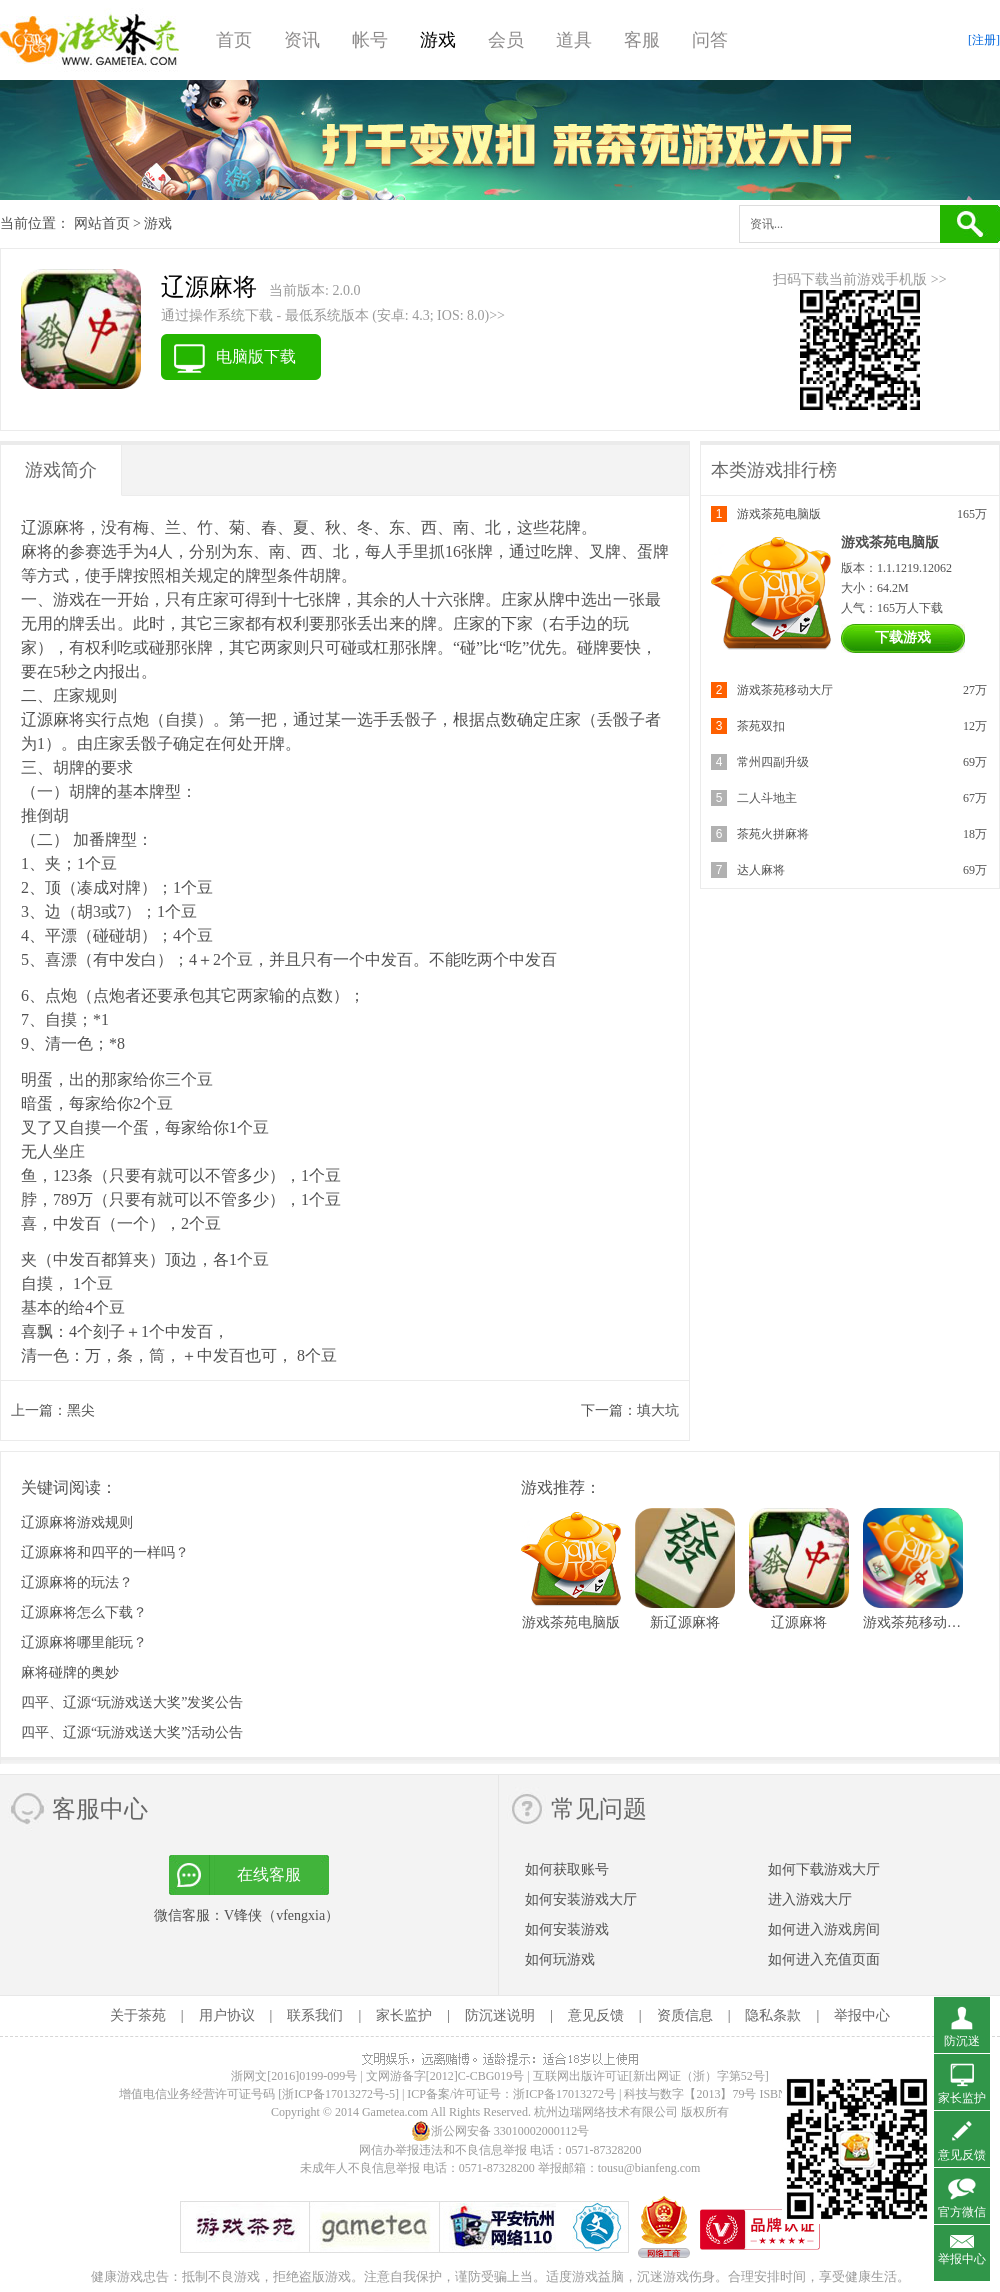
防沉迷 (962, 2041)
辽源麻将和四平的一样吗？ (105, 1552)
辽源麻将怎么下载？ (84, 1612)
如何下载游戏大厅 (824, 1869)
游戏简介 (61, 470)
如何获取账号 (567, 1869)
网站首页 (102, 223)
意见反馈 (596, 2015)
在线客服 (269, 1874)
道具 (574, 40)
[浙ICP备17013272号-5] (338, 2094)
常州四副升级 (773, 762)
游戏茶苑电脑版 (779, 514)
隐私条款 (773, 2015)
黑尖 (81, 1410)
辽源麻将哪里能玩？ (84, 1642)
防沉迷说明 (500, 2015)
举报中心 (862, 2015)
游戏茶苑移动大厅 (785, 690)
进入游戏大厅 (810, 1899)
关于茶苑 (138, 2015)
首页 (234, 40)
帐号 (370, 40)
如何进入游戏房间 (824, 1929)
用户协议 (227, 2015)
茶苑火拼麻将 (773, 834)
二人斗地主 (767, 798)
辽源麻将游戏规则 (77, 1522)
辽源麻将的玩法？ (77, 1582)
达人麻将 (761, 870)
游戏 (438, 40)
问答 (710, 40)
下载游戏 (903, 637)
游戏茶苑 (90, 40)
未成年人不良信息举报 (361, 2168)
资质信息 (685, 2015)
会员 (506, 40)
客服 (642, 40)
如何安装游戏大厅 (581, 1899)
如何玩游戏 (560, 1959)
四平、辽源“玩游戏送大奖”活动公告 (132, 1732)
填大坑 (658, 1410)
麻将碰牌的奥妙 (70, 1672)
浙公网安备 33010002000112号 (500, 2131)
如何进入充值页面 (824, 1959)
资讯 (302, 40)
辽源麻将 (799, 1622)
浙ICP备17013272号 (564, 2094)
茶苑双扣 (761, 726)
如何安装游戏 (567, 1929)
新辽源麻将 (685, 1622)
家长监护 (404, 2015)
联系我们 (315, 2015)
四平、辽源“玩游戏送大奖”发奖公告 (132, 1702)
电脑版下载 (256, 356)
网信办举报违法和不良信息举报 (443, 2150)
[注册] (984, 40)
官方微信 (962, 2212)
